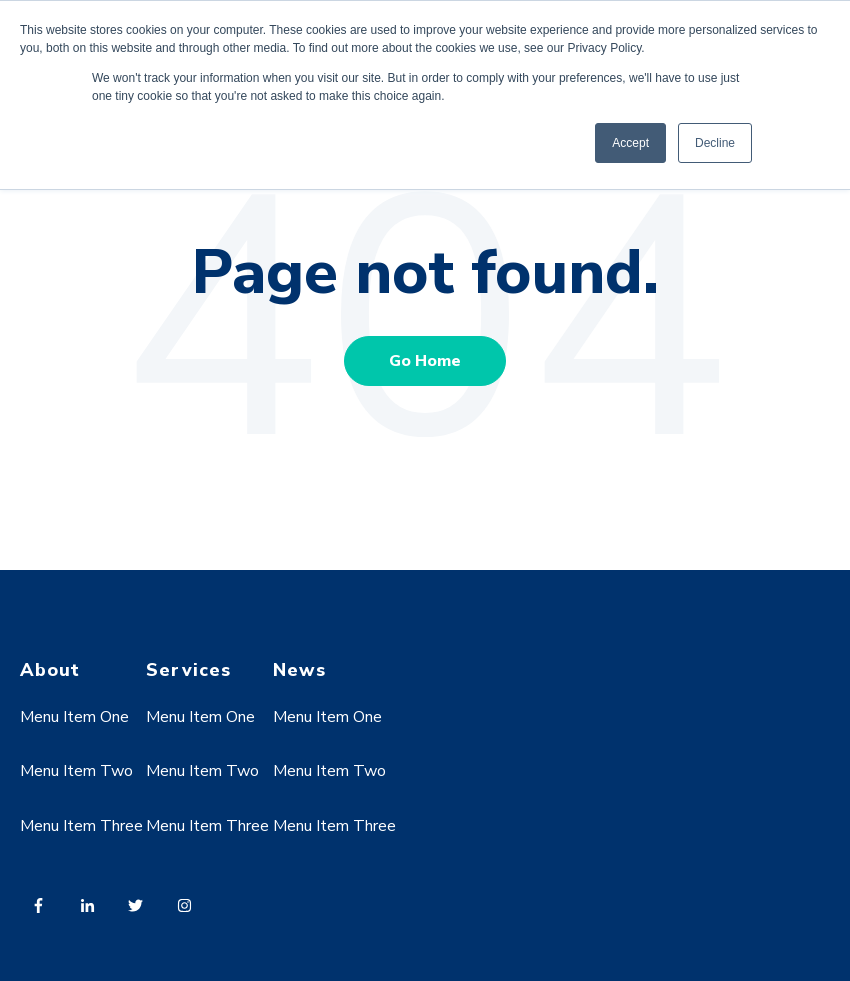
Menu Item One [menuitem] (74, 717)
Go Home (425, 361)
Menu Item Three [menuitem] (81, 826)
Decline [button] (715, 143)
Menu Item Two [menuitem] (76, 771)
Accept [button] (630, 143)
